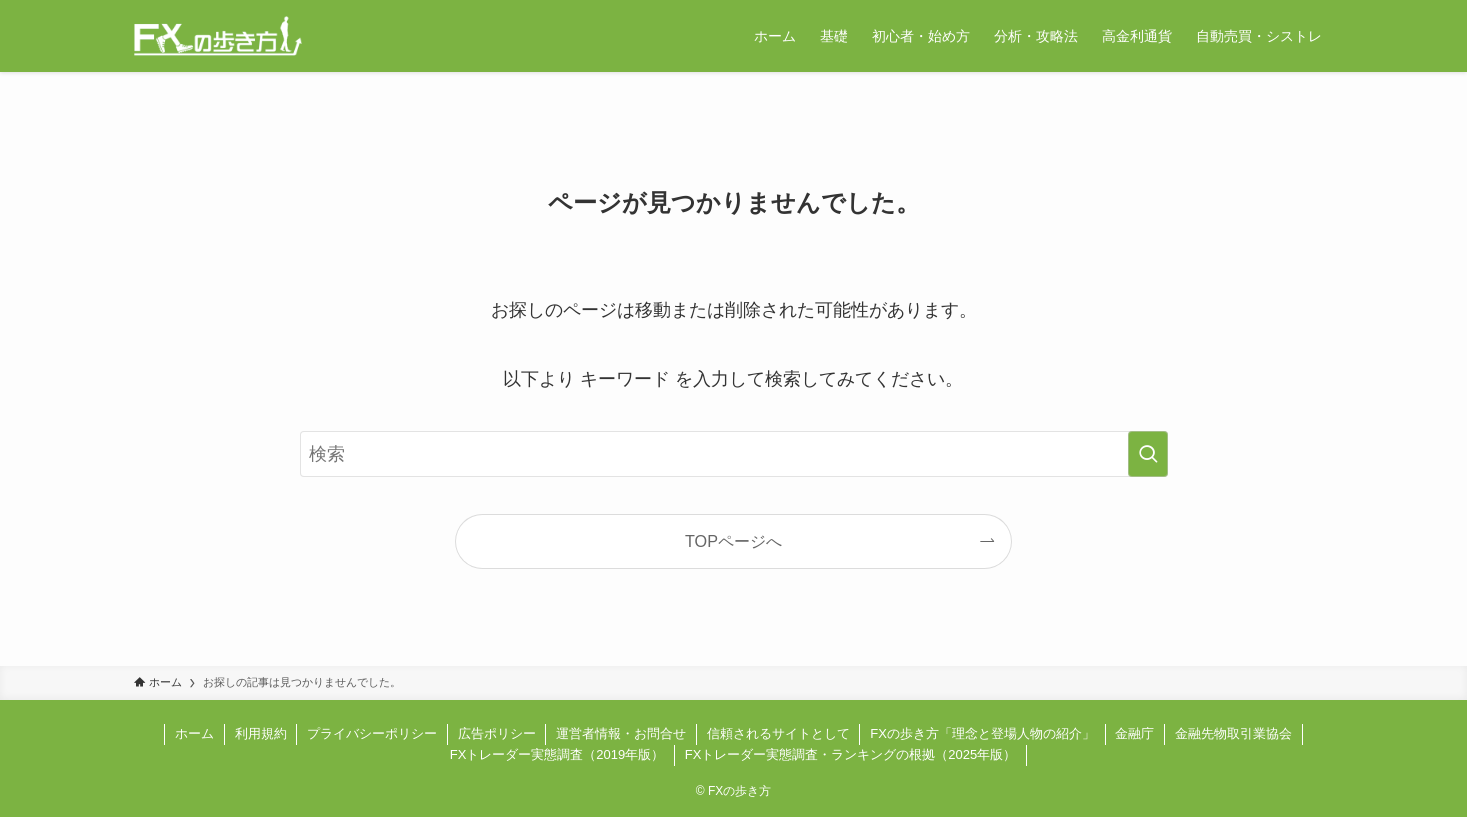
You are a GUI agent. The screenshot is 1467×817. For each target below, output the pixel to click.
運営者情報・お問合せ (621, 733)
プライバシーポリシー (372, 733)
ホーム (194, 733)
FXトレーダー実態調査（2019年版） (557, 754)
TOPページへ (733, 541)
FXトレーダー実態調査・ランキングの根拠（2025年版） (851, 754)
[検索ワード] (734, 454)
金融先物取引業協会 (1233, 733)
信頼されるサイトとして (778, 733)
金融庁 (1134, 733)
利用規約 (261, 733)
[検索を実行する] (1148, 454)
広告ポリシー (497, 733)
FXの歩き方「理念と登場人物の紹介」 (982, 733)
